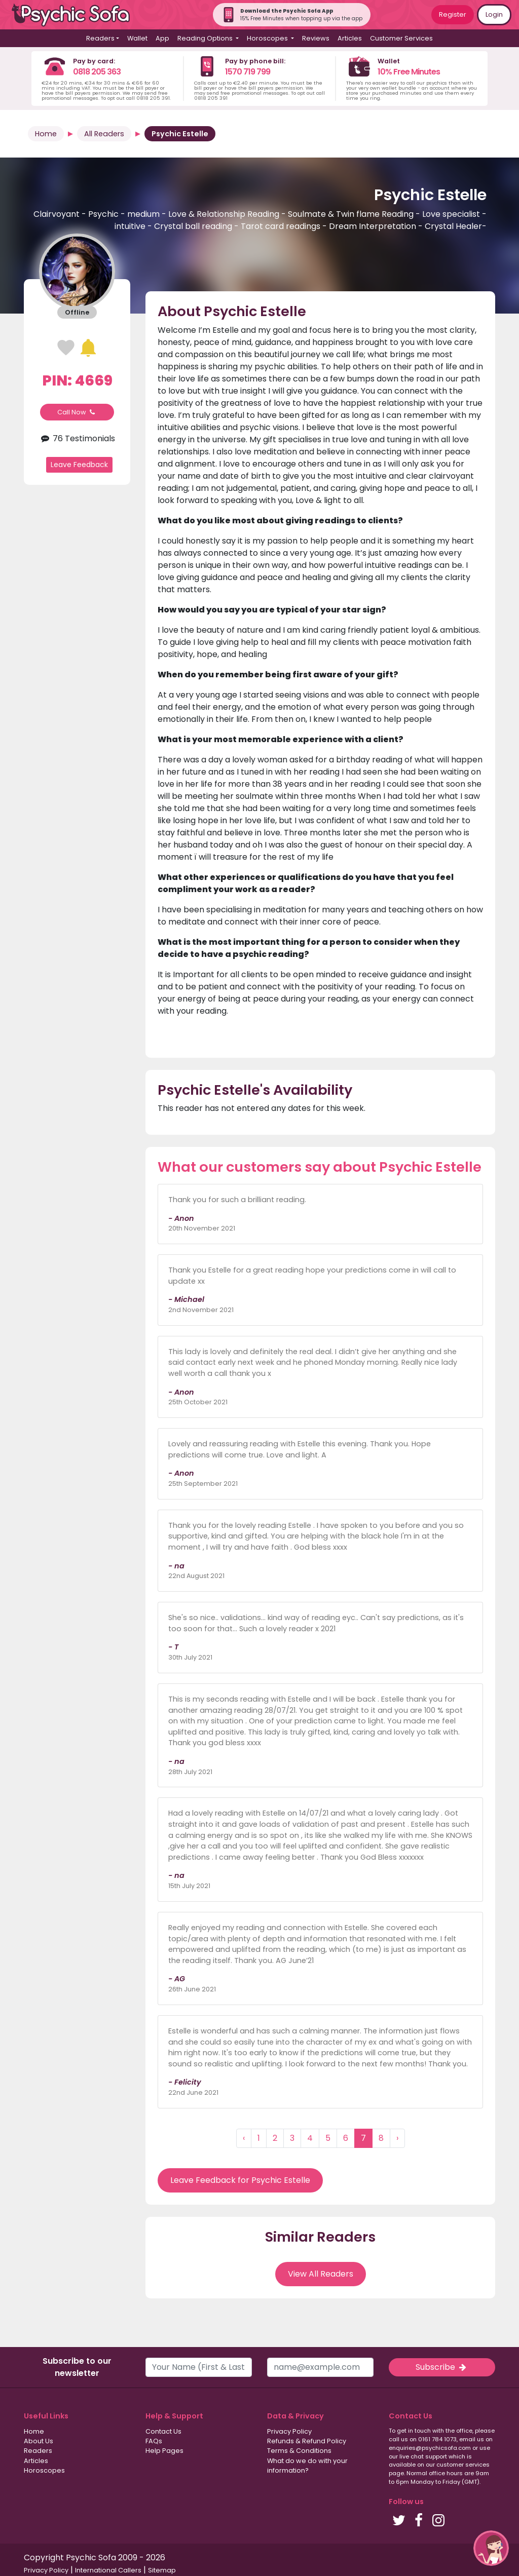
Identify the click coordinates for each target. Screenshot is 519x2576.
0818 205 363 (97, 72)
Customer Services (401, 38)
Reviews (315, 38)
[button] (491, 2548)
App (162, 38)
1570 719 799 (247, 72)
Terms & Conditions (299, 2450)
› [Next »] (397, 2138)
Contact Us (163, 2431)
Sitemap (162, 2570)
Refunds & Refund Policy (306, 2441)
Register (452, 14)
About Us (38, 2441)
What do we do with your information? (307, 2465)
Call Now (77, 412)
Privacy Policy (289, 2431)
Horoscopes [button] (268, 38)
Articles (350, 38)
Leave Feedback (79, 464)
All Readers (104, 134)
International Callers (108, 2570)
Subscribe (442, 2367)
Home (46, 134)
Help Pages (164, 2450)
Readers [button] (100, 38)
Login (494, 14)
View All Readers (320, 2274)
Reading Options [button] (205, 38)
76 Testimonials (77, 438)
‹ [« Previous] (244, 2138)
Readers (38, 2450)
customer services (463, 2464)
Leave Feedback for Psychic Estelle (240, 2180)
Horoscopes (44, 2470)
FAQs (153, 2441)
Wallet (137, 38)
